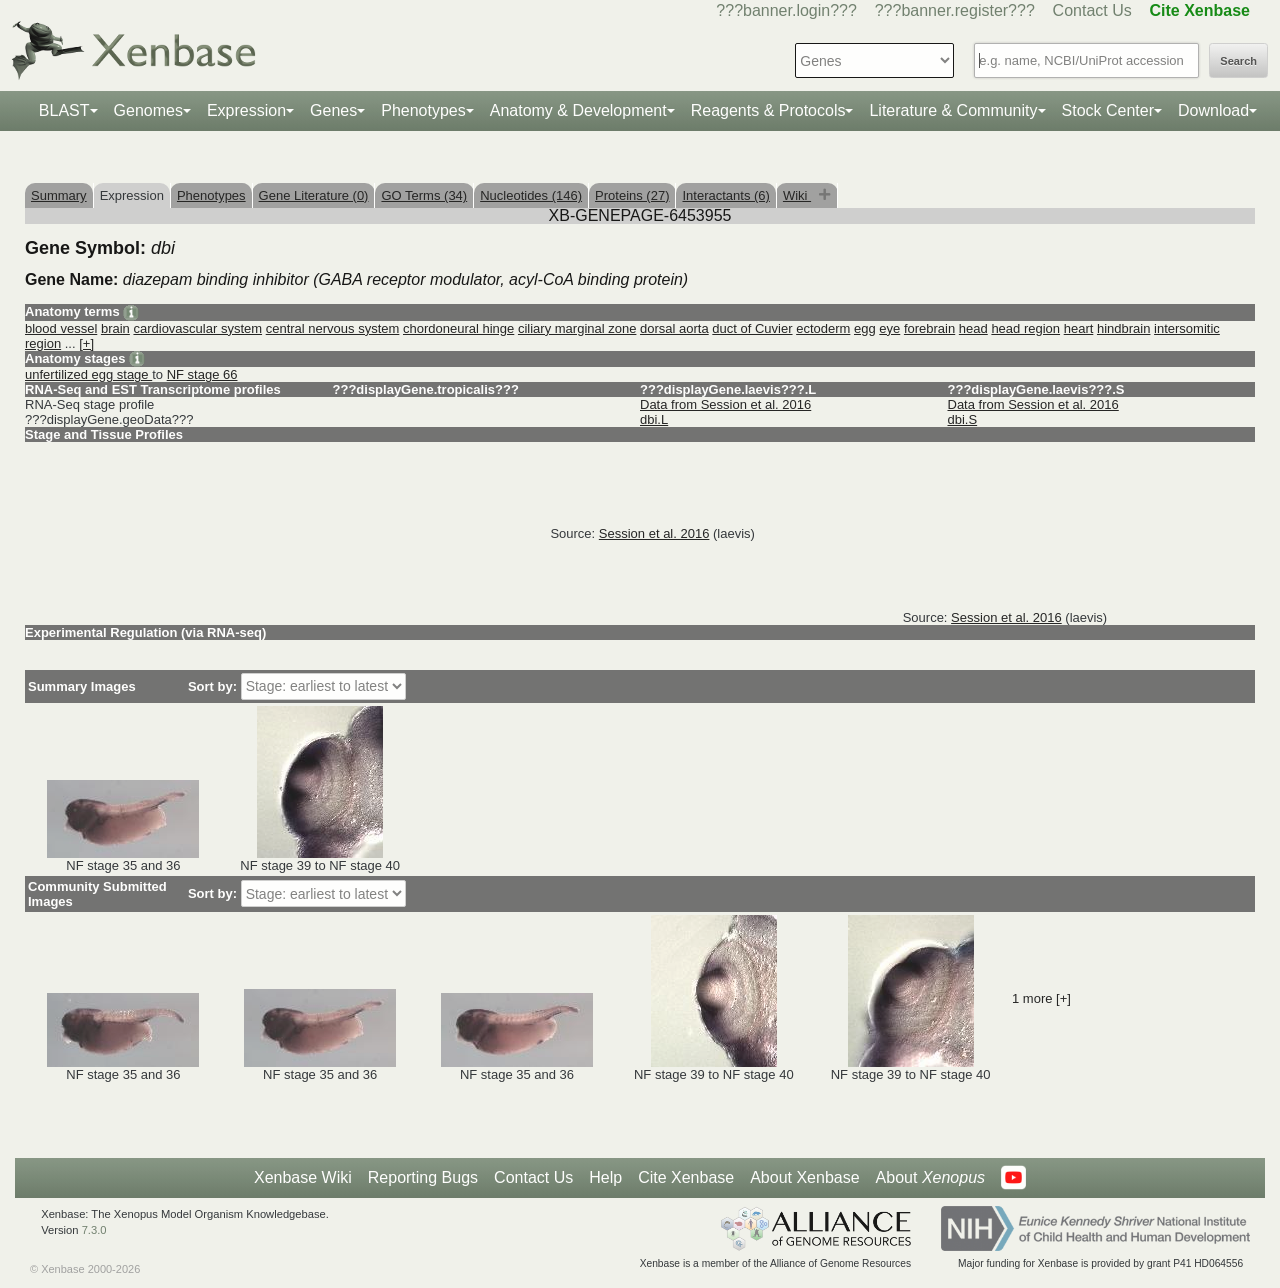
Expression (246, 110)
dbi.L (654, 419)
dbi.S (963, 419)
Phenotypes (423, 110)
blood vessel (61, 328)
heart (1079, 328)
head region (1025, 328)
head (973, 328)
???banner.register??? (955, 10)
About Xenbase (804, 1177)
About (930, 1178)
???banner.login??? (786, 10)
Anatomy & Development (578, 110)
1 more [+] (1041, 998)
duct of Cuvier (752, 328)
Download (1213, 110)
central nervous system (333, 328)
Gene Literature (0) (314, 195)
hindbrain (1124, 328)
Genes (333, 110)
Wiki (797, 195)
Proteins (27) (632, 195)
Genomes (148, 110)
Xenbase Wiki (303, 1177)
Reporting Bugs (423, 1177)
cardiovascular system (197, 328)
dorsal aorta (674, 328)
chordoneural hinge (458, 328)
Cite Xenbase (686, 1177)
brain (115, 328)
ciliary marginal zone (577, 328)
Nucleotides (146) (531, 195)
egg (865, 328)
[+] (86, 343)
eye (889, 328)
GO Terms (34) (424, 195)
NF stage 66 (202, 374)
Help (605, 1177)
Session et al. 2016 (654, 533)
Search (1238, 61)
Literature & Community (953, 110)
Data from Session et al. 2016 (725, 404)
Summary (59, 195)
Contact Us (1092, 10)
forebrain (929, 328)
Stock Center (1108, 110)
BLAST (64, 110)
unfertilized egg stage (88, 374)
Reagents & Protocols (768, 110)
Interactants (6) (725, 195)
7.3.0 (94, 1230)
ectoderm (823, 328)
